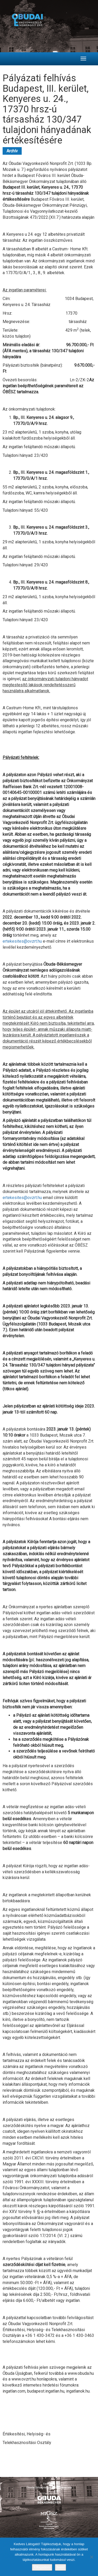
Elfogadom (42, 2567)
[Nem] (91, 2557)
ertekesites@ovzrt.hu (22, 941)
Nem (60, 2567)
